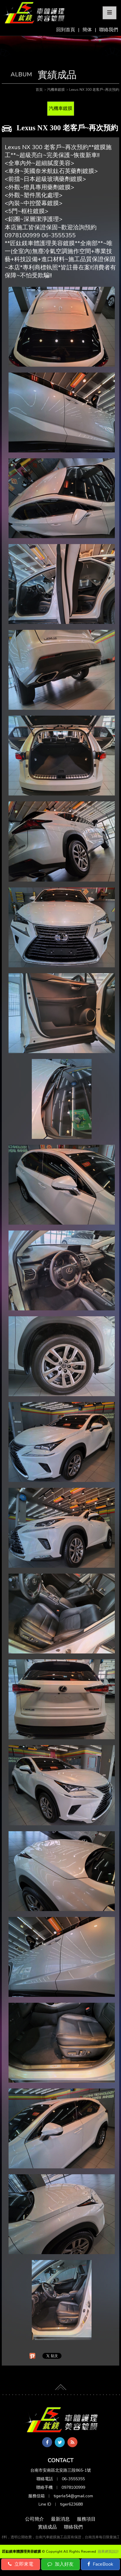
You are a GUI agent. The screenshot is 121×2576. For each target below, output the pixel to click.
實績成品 (47, 2527)
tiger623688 (71, 2504)
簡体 (87, 30)
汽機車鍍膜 (60, 108)
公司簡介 (34, 2519)
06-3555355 (73, 2479)
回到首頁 (65, 30)
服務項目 (86, 2519)
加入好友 (60, 2564)
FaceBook (100, 2564)
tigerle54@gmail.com (73, 2496)
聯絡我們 (108, 30)
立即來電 (20, 2564)
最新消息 (60, 2519)
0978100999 (73, 2487)
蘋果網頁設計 (108, 2551)
